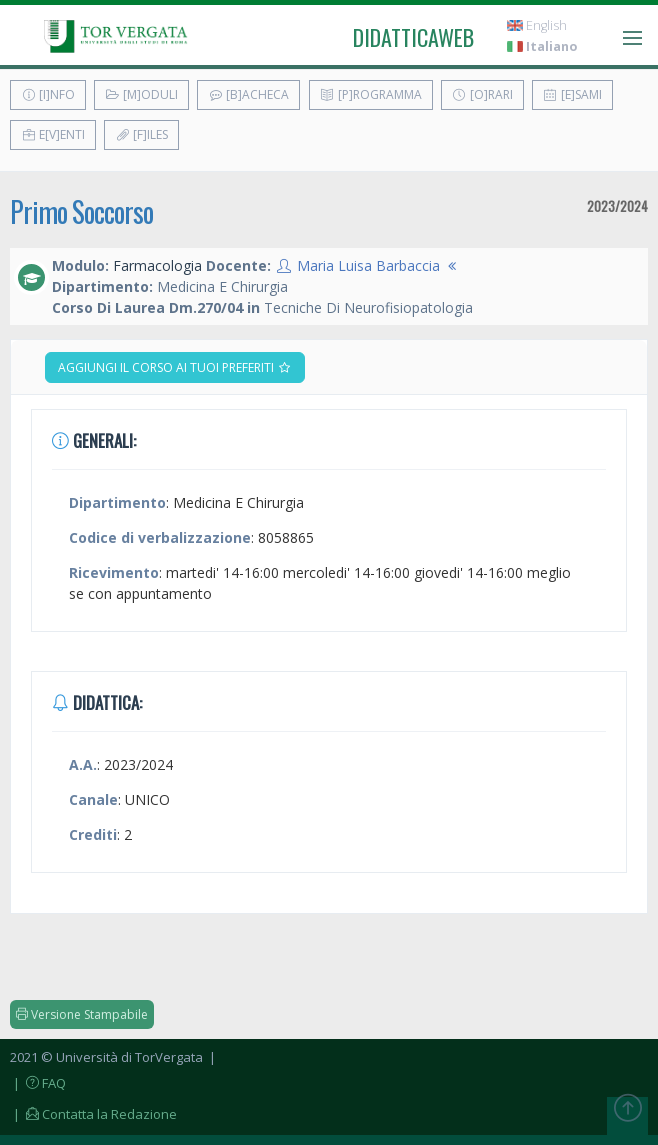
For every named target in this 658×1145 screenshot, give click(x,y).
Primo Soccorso (81, 211)
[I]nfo (48, 94)
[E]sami (572, 94)
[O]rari (482, 94)
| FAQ (38, 1083)
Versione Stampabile (82, 1014)
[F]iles (141, 134)
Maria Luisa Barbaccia (368, 265)
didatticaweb (413, 37)
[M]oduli (141, 94)
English (537, 25)
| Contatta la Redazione (93, 1114)
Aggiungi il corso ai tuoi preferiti (175, 367)
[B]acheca (248, 94)
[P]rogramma (371, 94)
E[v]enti (53, 134)
